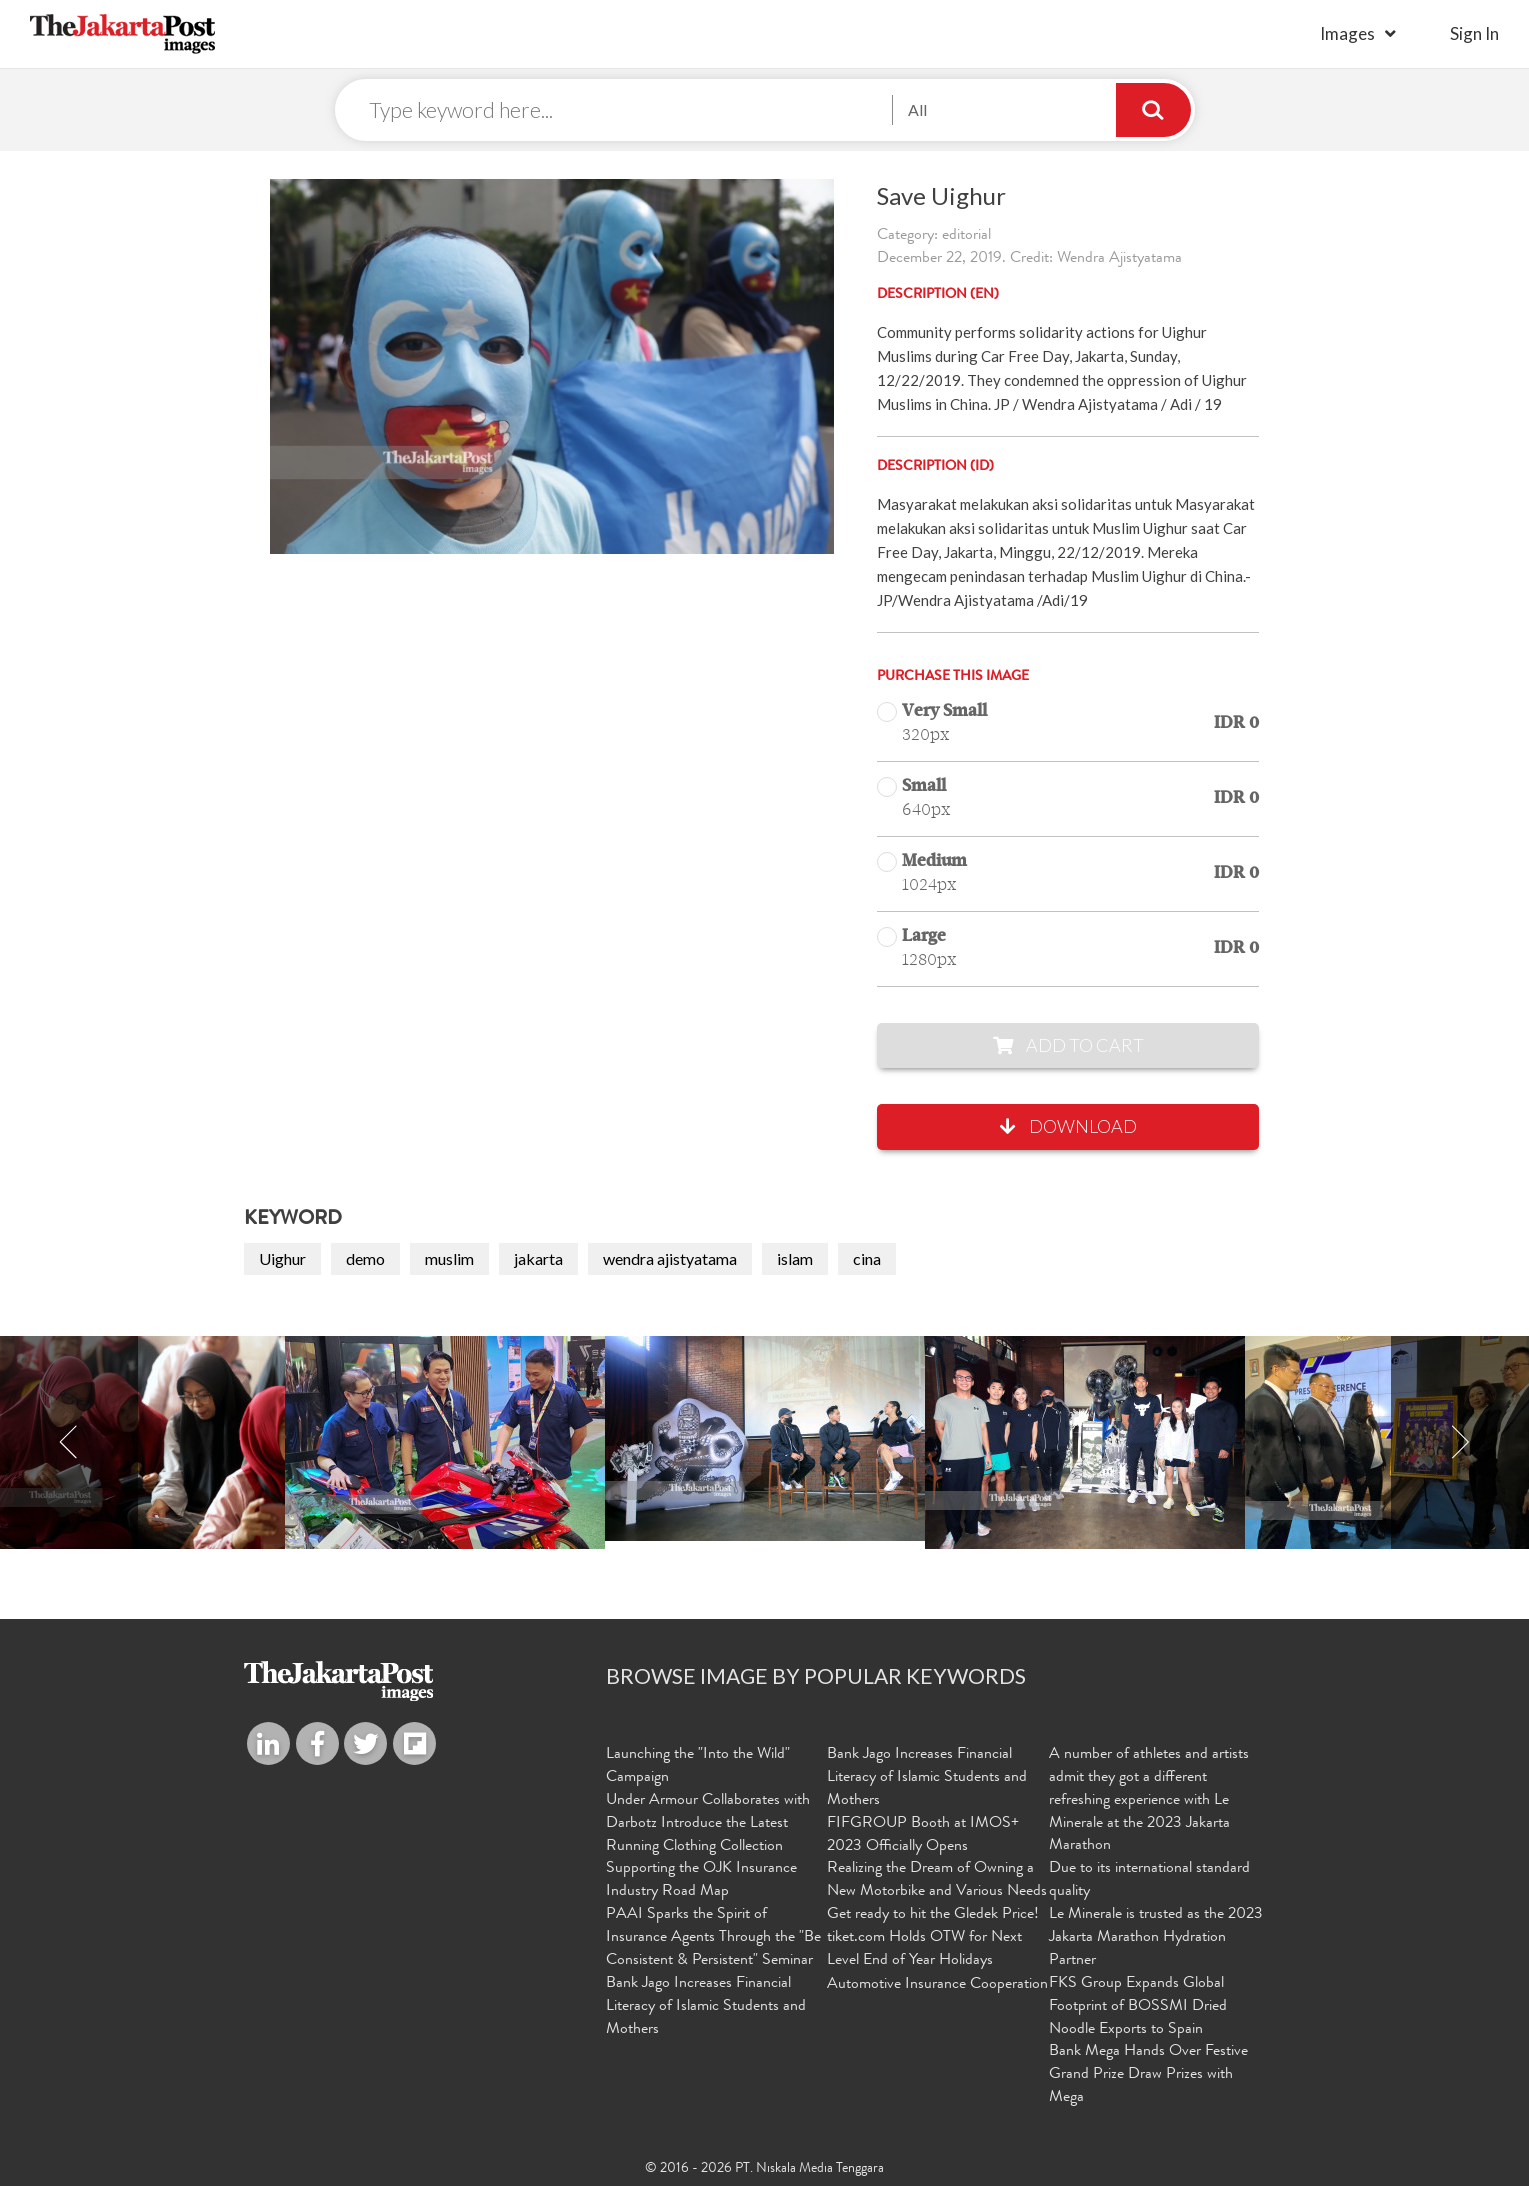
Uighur (282, 1258)
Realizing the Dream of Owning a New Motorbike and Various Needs (937, 1880)
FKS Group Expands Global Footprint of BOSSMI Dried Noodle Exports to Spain (1138, 2007)
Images (1347, 33)
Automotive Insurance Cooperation (937, 1985)
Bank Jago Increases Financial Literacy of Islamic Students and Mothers (706, 2007)
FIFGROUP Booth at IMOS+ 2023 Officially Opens (923, 1835)
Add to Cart (1068, 1045)
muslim (449, 1258)
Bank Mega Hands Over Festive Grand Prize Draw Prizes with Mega (1148, 2075)
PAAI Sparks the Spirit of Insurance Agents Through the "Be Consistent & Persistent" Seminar (713, 1938)
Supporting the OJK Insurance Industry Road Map (701, 1880)
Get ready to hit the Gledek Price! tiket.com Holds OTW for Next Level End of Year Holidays (933, 1938)
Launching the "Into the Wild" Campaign (698, 1766)
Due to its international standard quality (1149, 1880)
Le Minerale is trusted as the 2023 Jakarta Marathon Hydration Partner (1156, 1938)
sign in (1474, 33)
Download (1068, 1127)
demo (365, 1258)
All (917, 109)
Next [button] (1460, 1443)
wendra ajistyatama (670, 1258)
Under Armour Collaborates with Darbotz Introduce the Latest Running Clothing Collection (708, 1824)
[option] (765, 1439)
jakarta (538, 1258)
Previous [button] (69, 1443)
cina (867, 1258)
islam (795, 1258)
